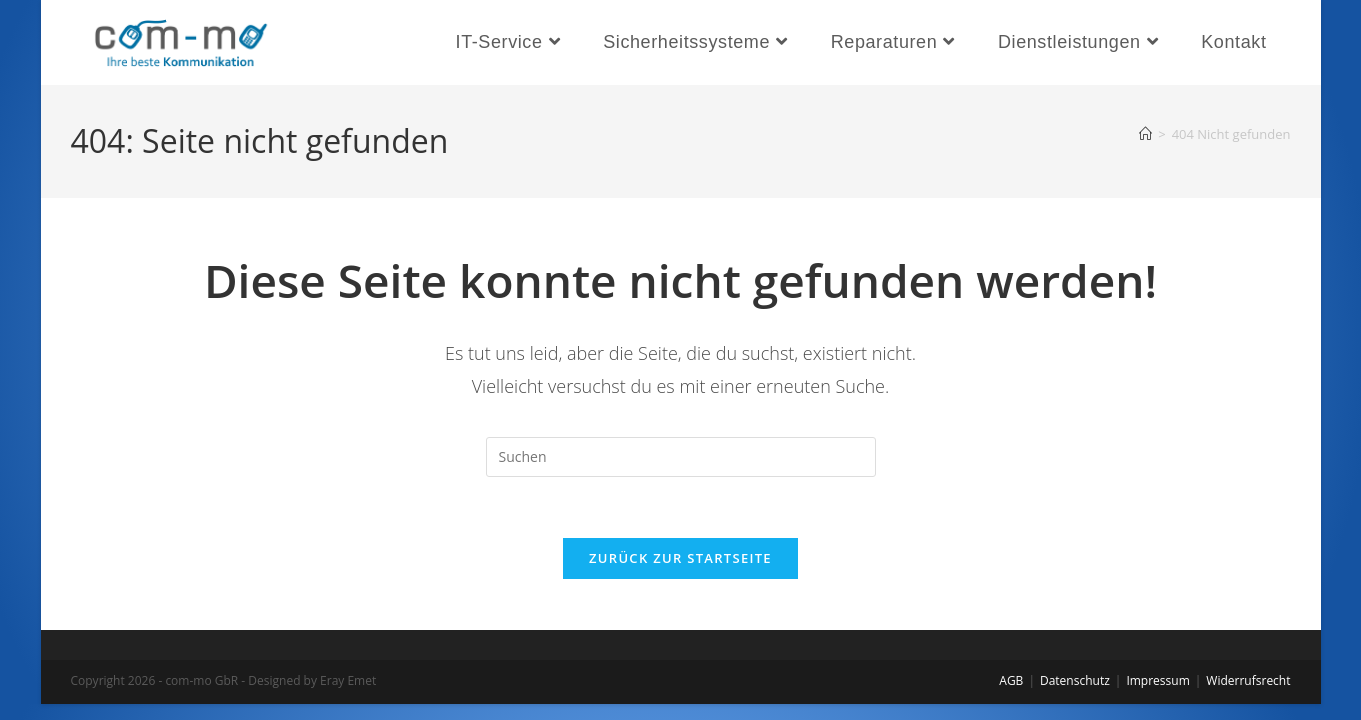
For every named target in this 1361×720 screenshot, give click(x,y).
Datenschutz (1075, 680)
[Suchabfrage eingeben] (681, 457)
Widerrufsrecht (1248, 680)
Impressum (1157, 680)
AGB (1011, 680)
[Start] (1145, 134)
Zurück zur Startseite (680, 558)
